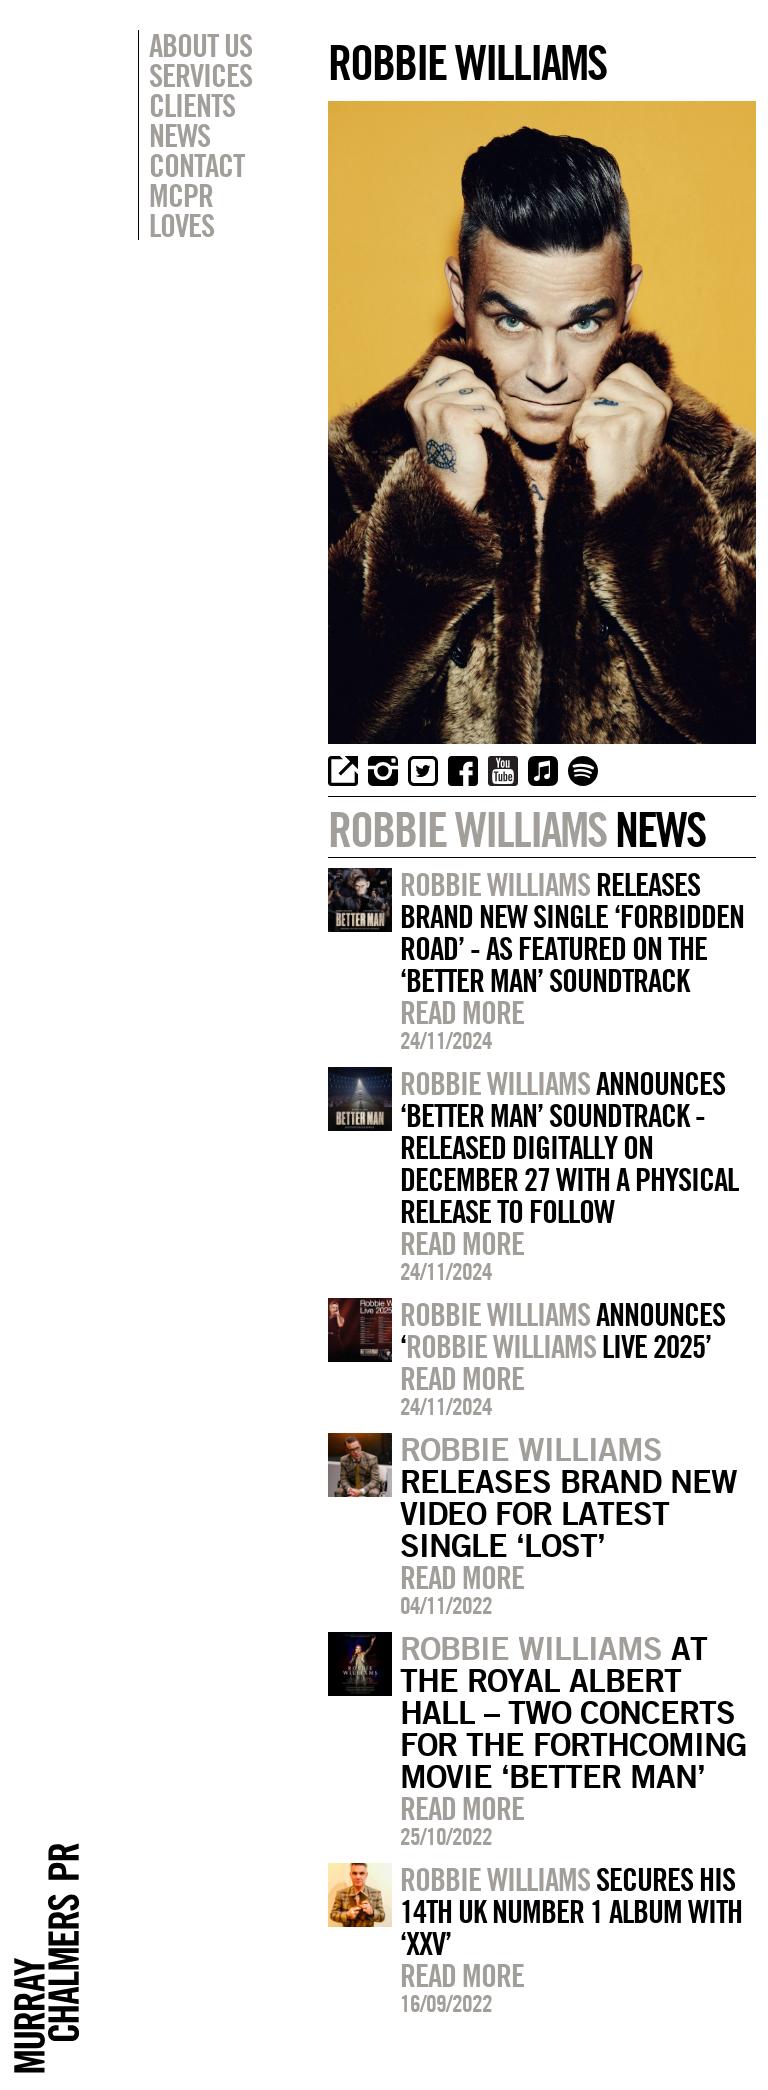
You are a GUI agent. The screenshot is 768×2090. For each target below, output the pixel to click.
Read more (462, 1012)
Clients (192, 105)
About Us (200, 45)
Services (200, 75)
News (179, 135)
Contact (196, 165)
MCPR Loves (181, 210)
